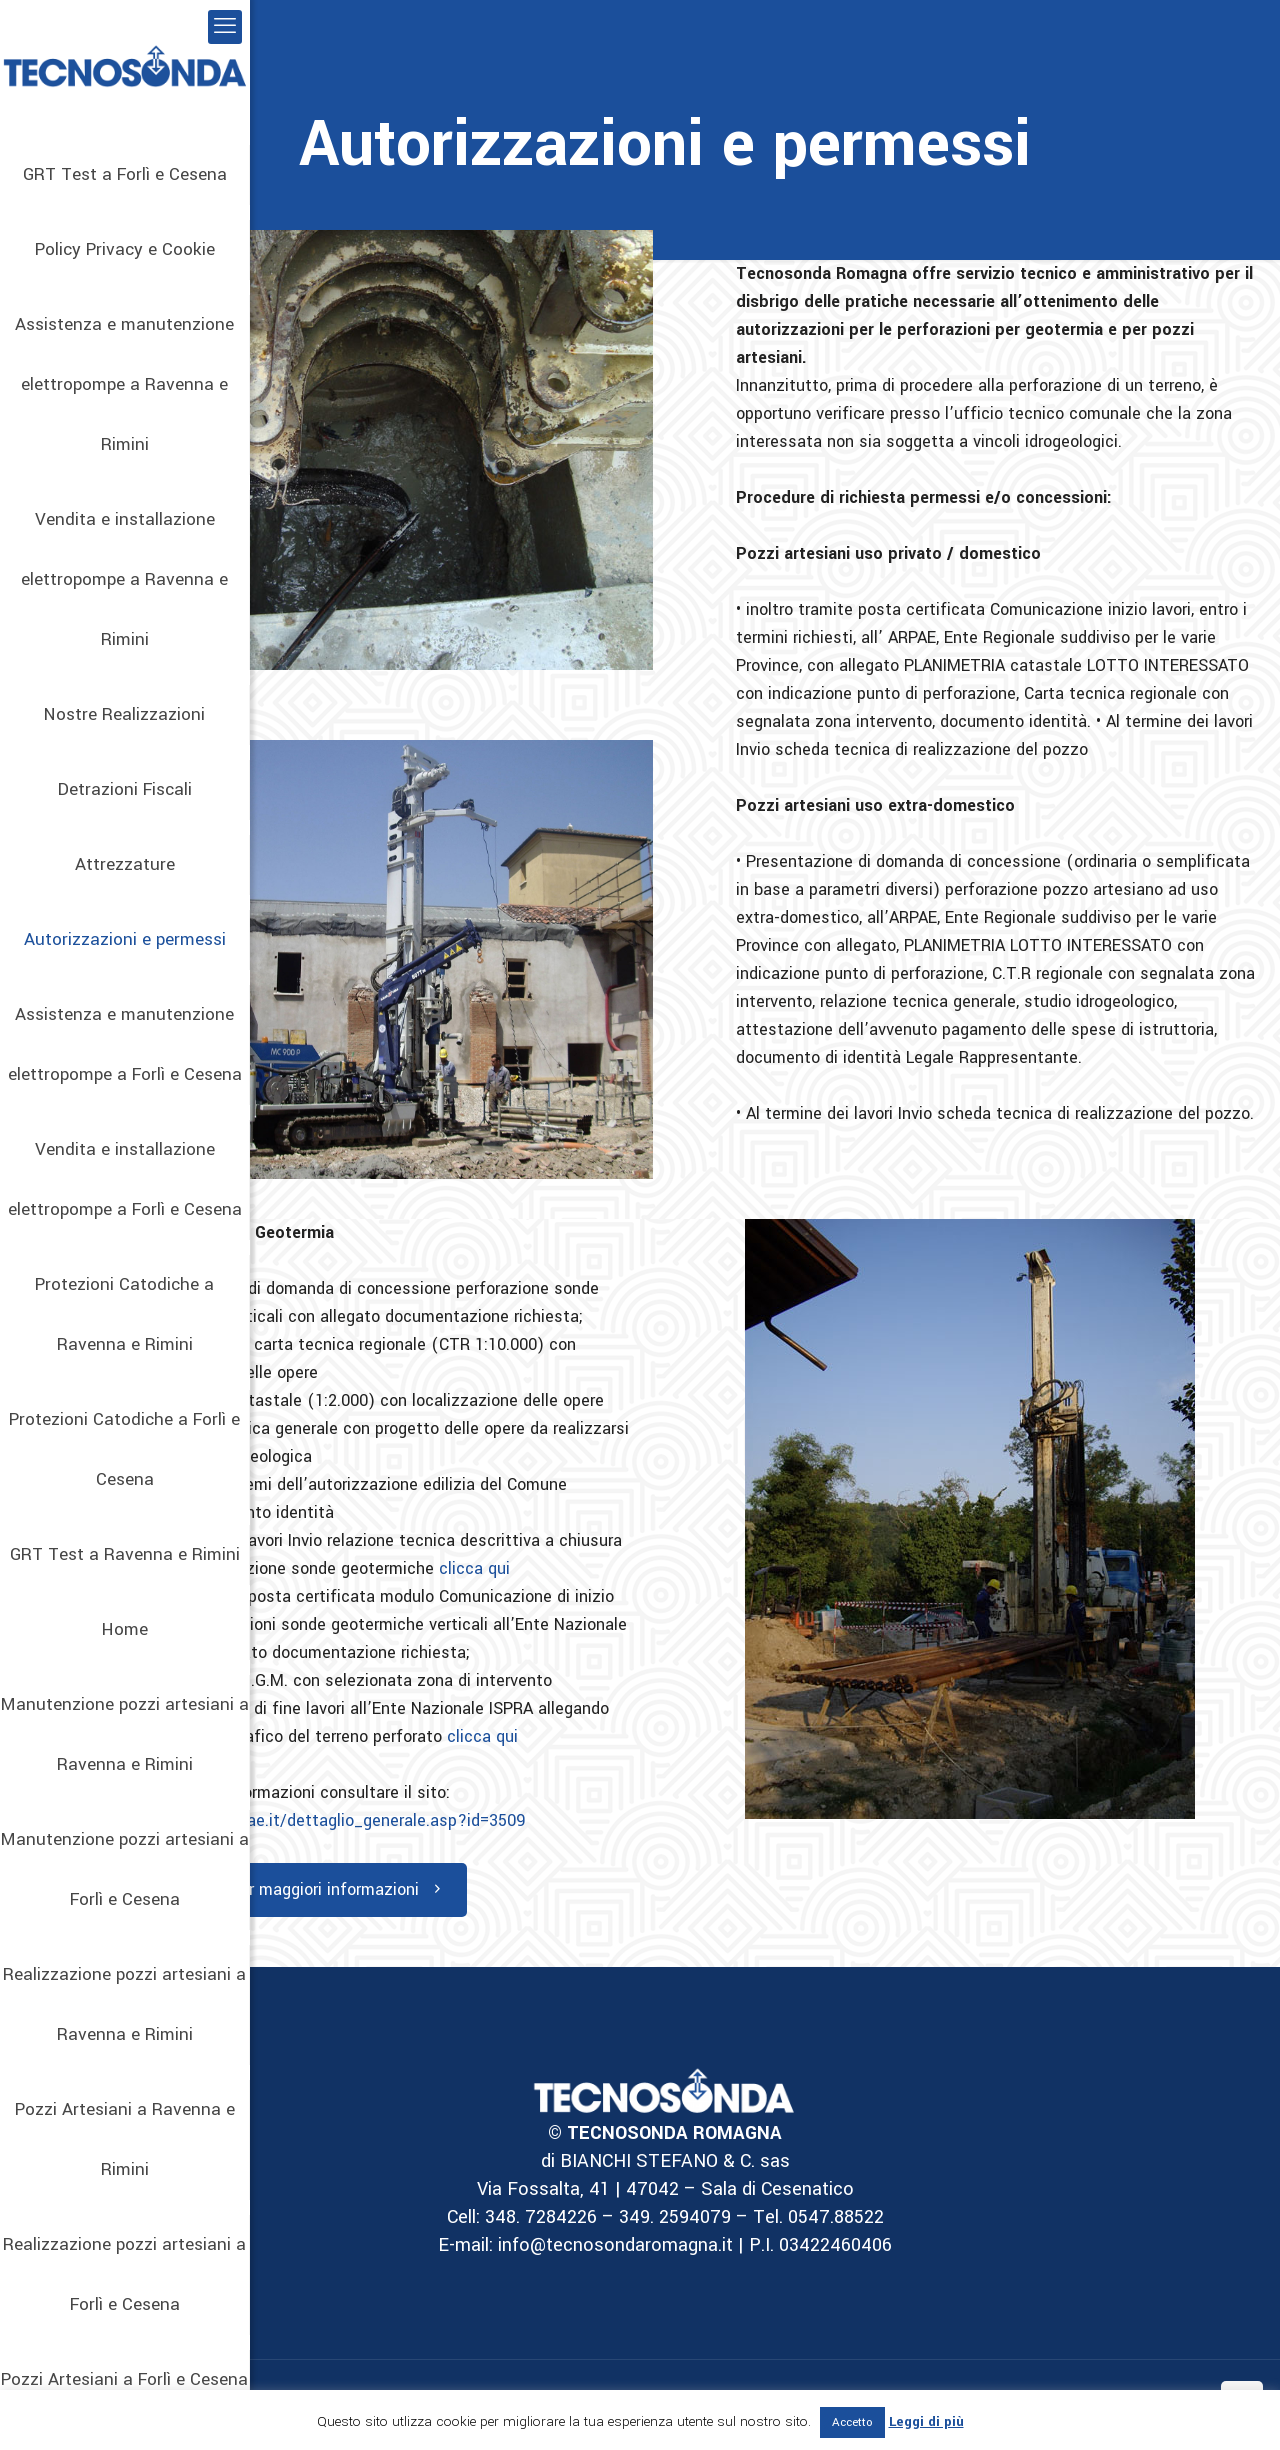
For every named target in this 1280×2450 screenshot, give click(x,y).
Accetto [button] (852, 2422)
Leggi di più (926, 2421)
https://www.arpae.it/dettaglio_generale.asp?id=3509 (326, 1820)
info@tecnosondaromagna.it (613, 2245)
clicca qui (474, 1568)
